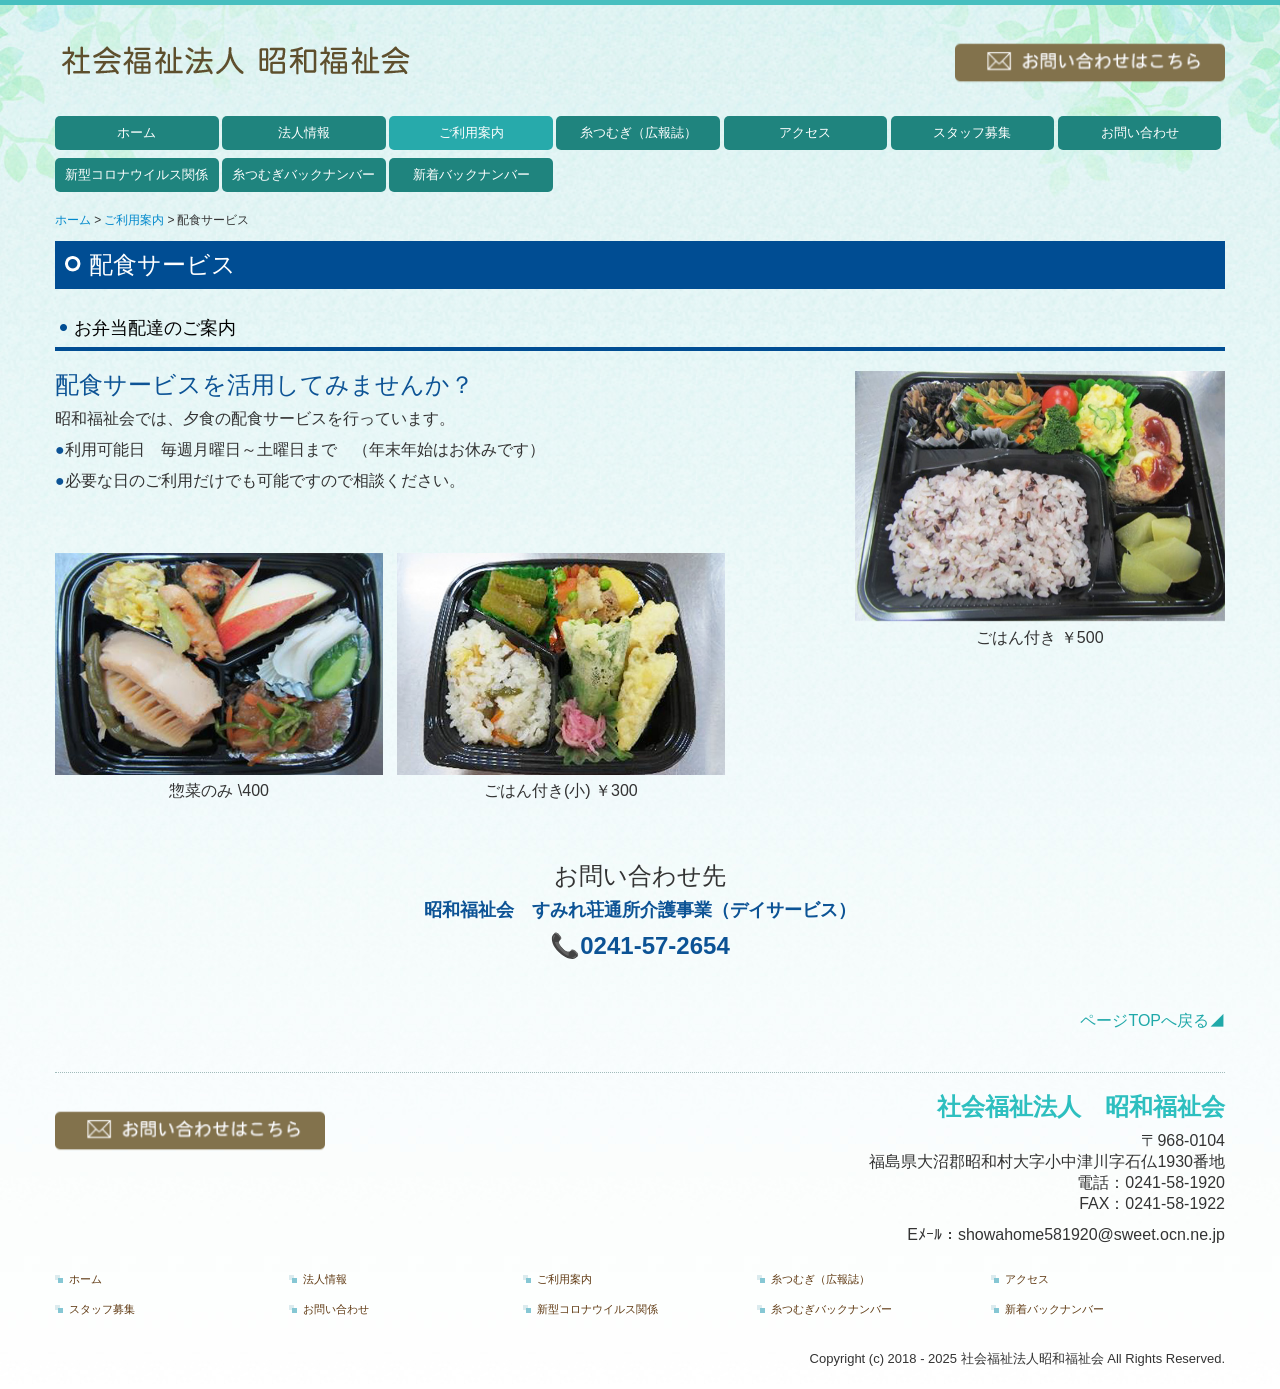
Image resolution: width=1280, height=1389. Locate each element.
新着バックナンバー (471, 174)
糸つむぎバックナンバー (303, 174)
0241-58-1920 (1175, 1182)
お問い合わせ (1140, 132)
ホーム (136, 132)
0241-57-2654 (654, 945)
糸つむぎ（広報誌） (638, 132)
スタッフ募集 (972, 132)
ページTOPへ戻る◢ (1152, 1020)
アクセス (805, 132)
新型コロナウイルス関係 (136, 174)
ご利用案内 (471, 132)
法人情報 (304, 132)
